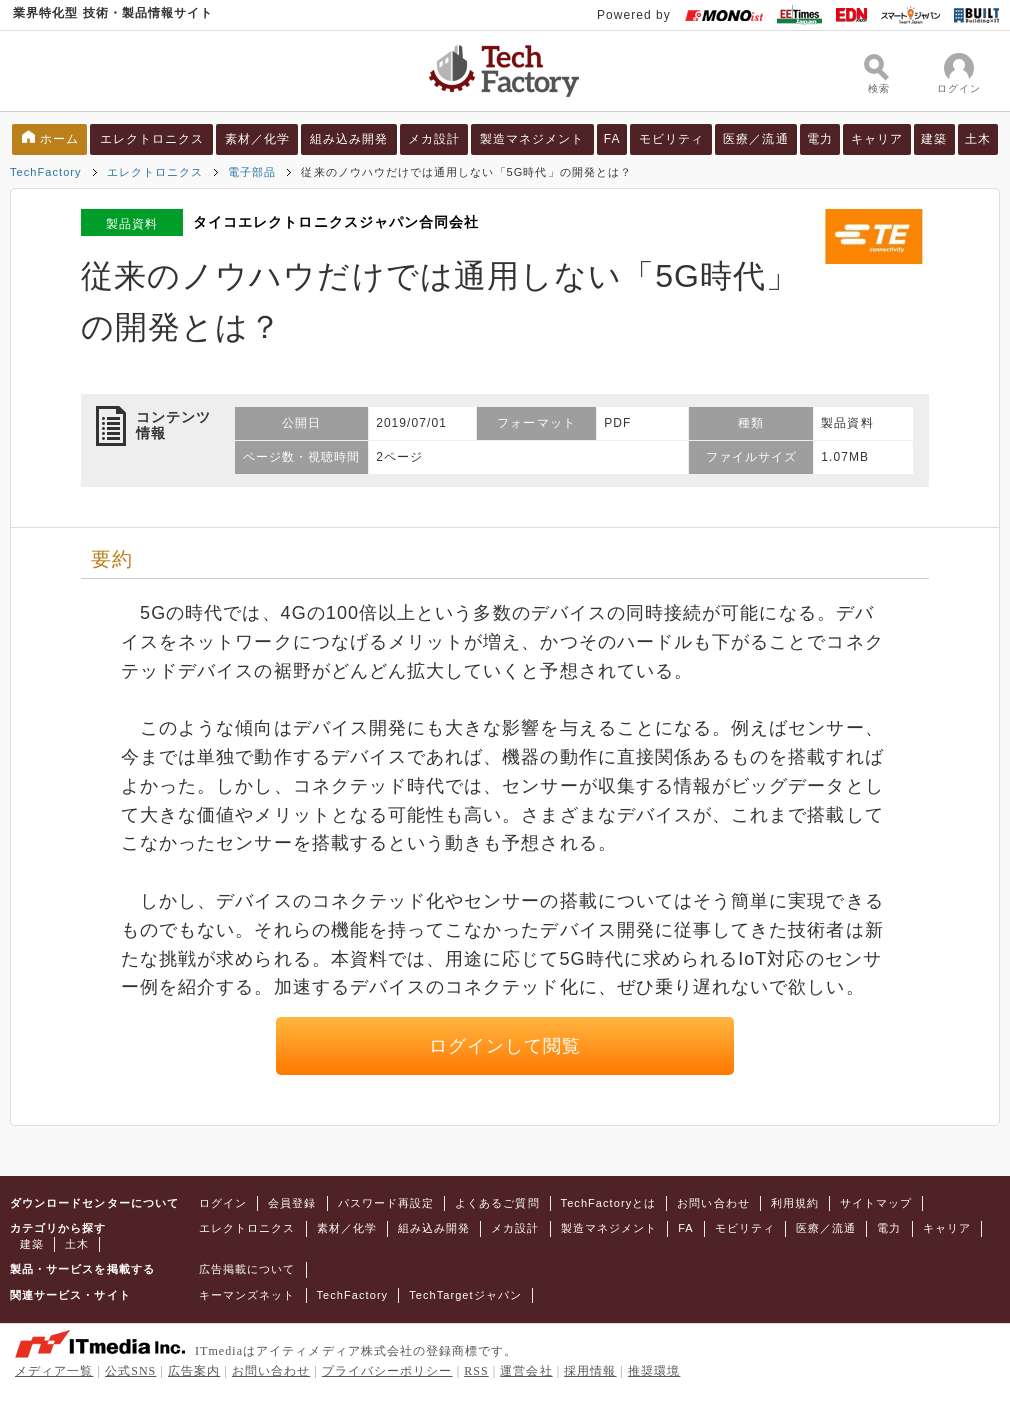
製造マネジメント (532, 139)
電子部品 (252, 172)
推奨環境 (654, 1371)
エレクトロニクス (152, 139)
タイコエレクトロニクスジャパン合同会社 (336, 222)
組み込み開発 (349, 139)
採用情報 (590, 1371)
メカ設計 (434, 139)
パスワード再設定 (386, 1203)
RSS (476, 1371)
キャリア (877, 139)
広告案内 (194, 1371)
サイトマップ (876, 1203)
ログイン (223, 1203)
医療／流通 (755, 139)
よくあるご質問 (497, 1203)
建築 (934, 139)
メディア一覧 (54, 1371)
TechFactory (46, 172)
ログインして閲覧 (505, 1046)
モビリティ (671, 139)
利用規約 (795, 1203)
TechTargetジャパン (465, 1295)
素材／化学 (257, 139)
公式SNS (130, 1371)
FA (612, 139)
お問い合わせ (713, 1203)
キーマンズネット (247, 1295)
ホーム (59, 139)
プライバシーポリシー (387, 1371)
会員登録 (292, 1203)
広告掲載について (247, 1269)
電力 (820, 139)
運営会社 (526, 1371)
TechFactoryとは (609, 1203)
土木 (978, 139)
